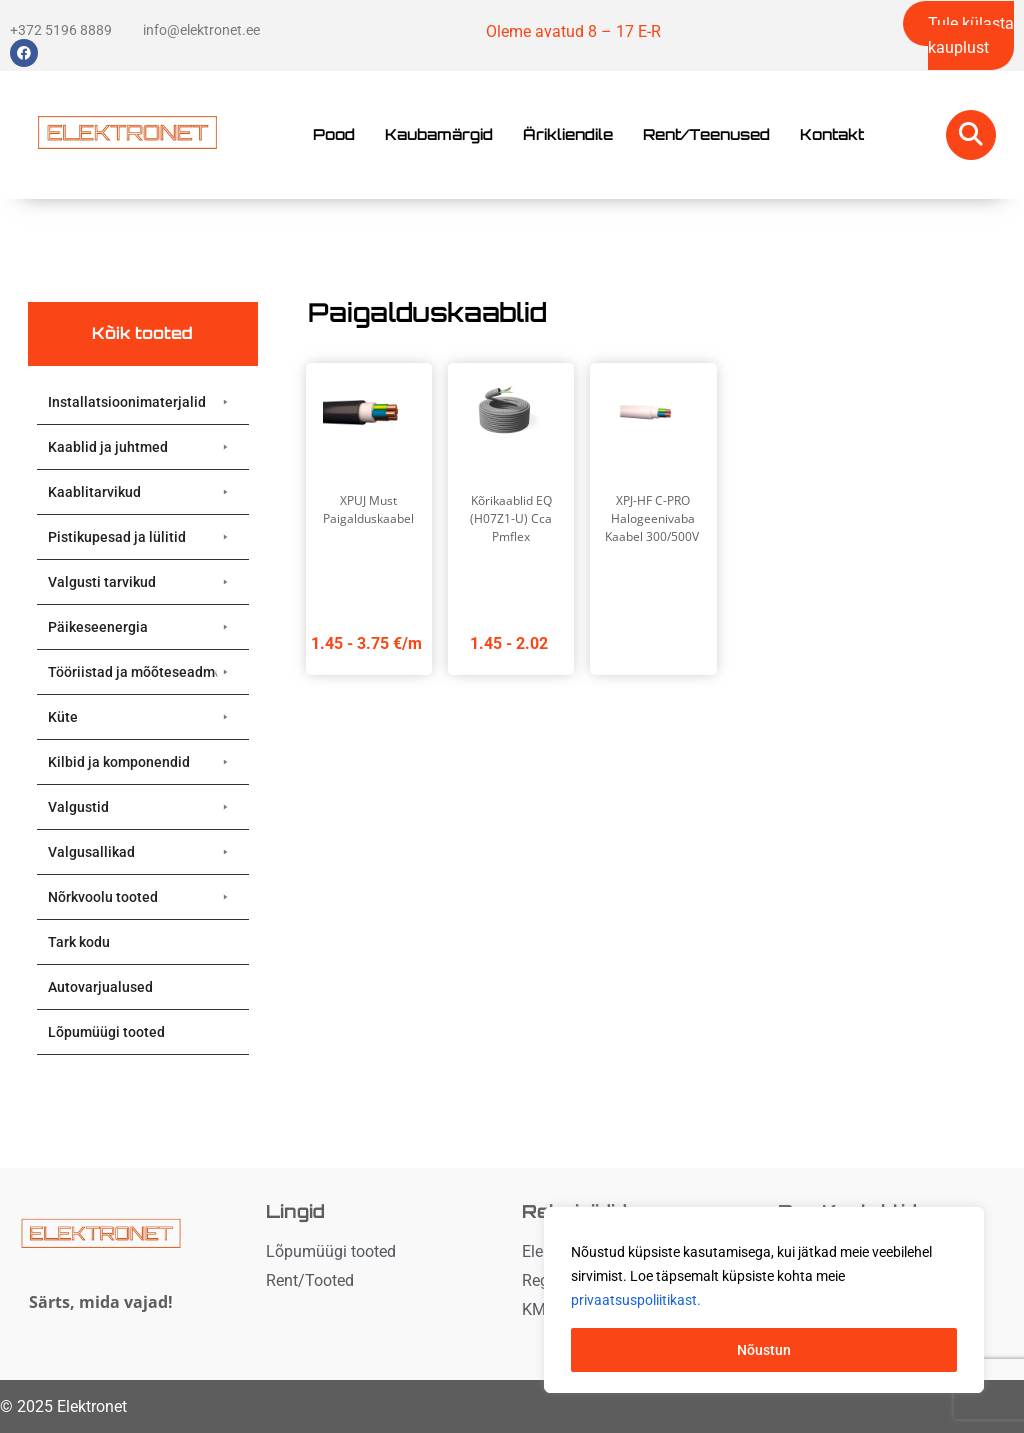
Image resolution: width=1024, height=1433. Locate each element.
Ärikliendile (568, 134)
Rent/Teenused (706, 134)
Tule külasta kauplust (971, 35)
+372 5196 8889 (61, 30)
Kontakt (832, 134)
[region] (764, 1300)
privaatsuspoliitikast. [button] (636, 1300)
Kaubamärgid (439, 134)
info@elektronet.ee (201, 30)
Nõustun (764, 1350)
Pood (334, 134)
